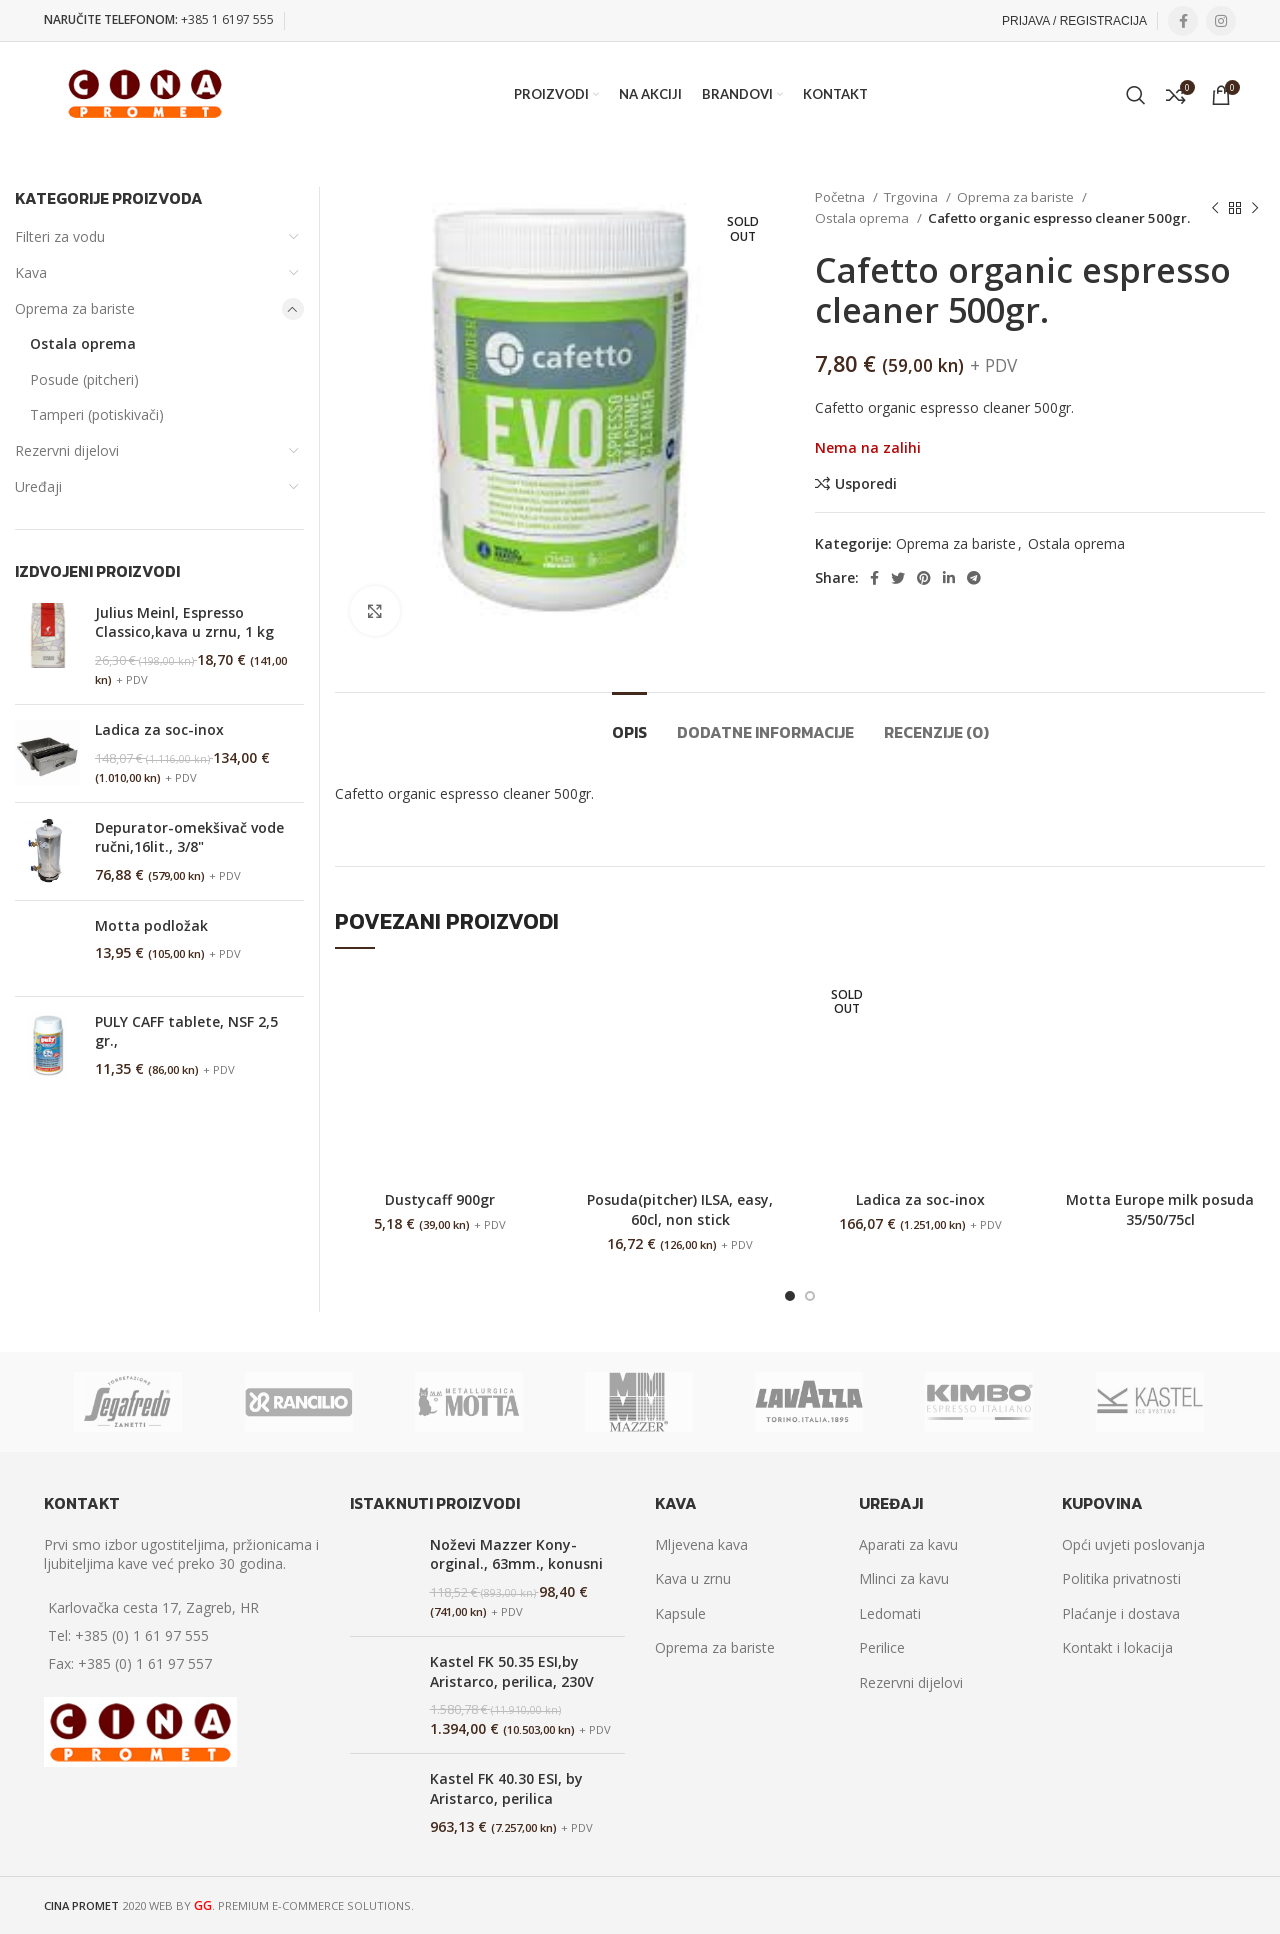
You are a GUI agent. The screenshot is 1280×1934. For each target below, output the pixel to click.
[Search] (1136, 95)
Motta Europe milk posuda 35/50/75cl (1160, 1209)
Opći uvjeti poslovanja (1133, 1544)
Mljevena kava (701, 1544)
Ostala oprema (863, 218)
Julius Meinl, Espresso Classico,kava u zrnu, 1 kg (184, 622)
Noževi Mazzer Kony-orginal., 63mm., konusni (516, 1554)
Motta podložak (151, 925)
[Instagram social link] (1221, 21)
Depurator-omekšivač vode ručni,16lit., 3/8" (189, 837)
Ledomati (890, 1613)
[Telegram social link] (974, 578)
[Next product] (1255, 208)
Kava (31, 272)
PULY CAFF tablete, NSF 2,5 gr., (186, 1031)
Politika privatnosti (1121, 1578)
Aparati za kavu (908, 1544)
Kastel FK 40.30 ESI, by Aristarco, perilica (506, 1788)
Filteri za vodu (60, 236)
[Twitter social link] (898, 578)
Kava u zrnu (693, 1578)
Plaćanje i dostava (1121, 1613)
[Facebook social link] (1183, 21)
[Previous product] (1215, 208)
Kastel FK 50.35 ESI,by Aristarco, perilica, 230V (512, 1671)
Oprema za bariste (1017, 197)
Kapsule (680, 1613)
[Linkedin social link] (949, 578)
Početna (841, 197)
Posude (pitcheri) (84, 379)
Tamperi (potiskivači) (97, 414)
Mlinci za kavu (904, 1578)
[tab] (629, 722)
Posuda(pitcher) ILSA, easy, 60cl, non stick (680, 1209)
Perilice (882, 1647)
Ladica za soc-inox (920, 1199)
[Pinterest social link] (924, 578)
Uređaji (38, 486)
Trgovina (912, 197)
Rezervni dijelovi (67, 450)
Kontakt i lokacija (1117, 1647)
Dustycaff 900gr (440, 1199)
